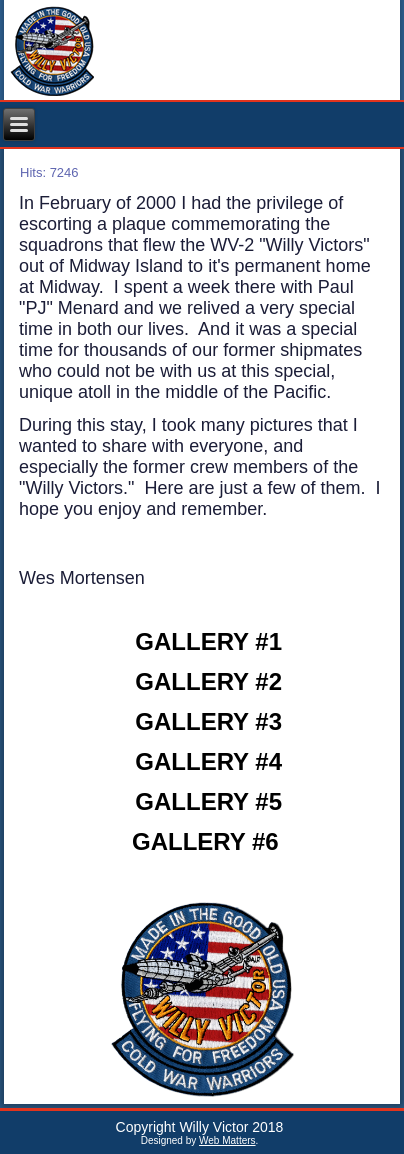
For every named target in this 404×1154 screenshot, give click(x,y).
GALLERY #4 (208, 761)
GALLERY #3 (208, 721)
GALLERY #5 (208, 801)
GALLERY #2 (208, 681)
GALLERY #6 (205, 841)
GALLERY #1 (208, 641)
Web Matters (227, 1140)
